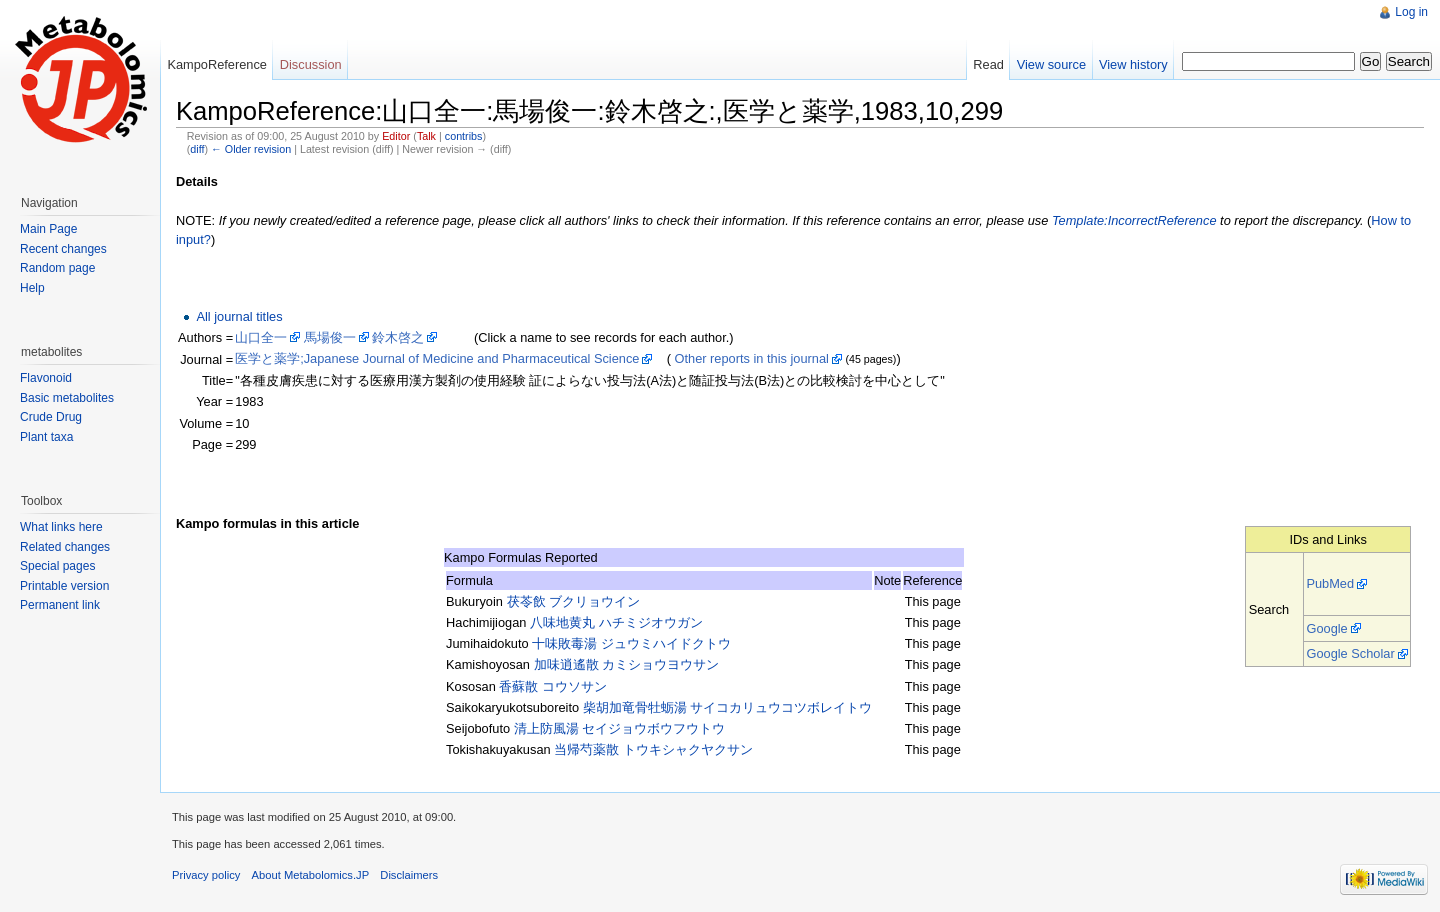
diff (197, 149)
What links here (61, 527)
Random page (57, 268)
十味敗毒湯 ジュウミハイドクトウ (631, 643)
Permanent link (60, 605)
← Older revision (251, 149)
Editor (396, 136)
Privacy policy (206, 875)
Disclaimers (409, 875)
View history (1133, 64)
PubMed (1330, 583)
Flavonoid (46, 378)
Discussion (311, 64)
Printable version (64, 586)
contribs (464, 136)
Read (988, 64)
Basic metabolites (67, 398)
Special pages (57, 566)
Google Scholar (1350, 653)
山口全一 (261, 337)
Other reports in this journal (752, 358)
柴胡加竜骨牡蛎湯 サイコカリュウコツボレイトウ (728, 707)
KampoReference (217, 64)
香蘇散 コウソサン (553, 686)
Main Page (48, 229)
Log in (1411, 12)
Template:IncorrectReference (1134, 220)
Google (1326, 628)
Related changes (65, 547)
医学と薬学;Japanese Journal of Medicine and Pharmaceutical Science (437, 358)
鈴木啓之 (398, 337)
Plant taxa (46, 437)
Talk (426, 136)
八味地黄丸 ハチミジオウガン (616, 622)
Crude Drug (51, 417)
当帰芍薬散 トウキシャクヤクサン (653, 749)
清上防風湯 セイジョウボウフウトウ (620, 728)
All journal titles (239, 316)
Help (32, 288)
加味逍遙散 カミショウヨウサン (627, 664)
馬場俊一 (330, 337)
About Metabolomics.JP (311, 875)
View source (1051, 64)
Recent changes (63, 249)
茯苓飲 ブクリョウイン (574, 601)
